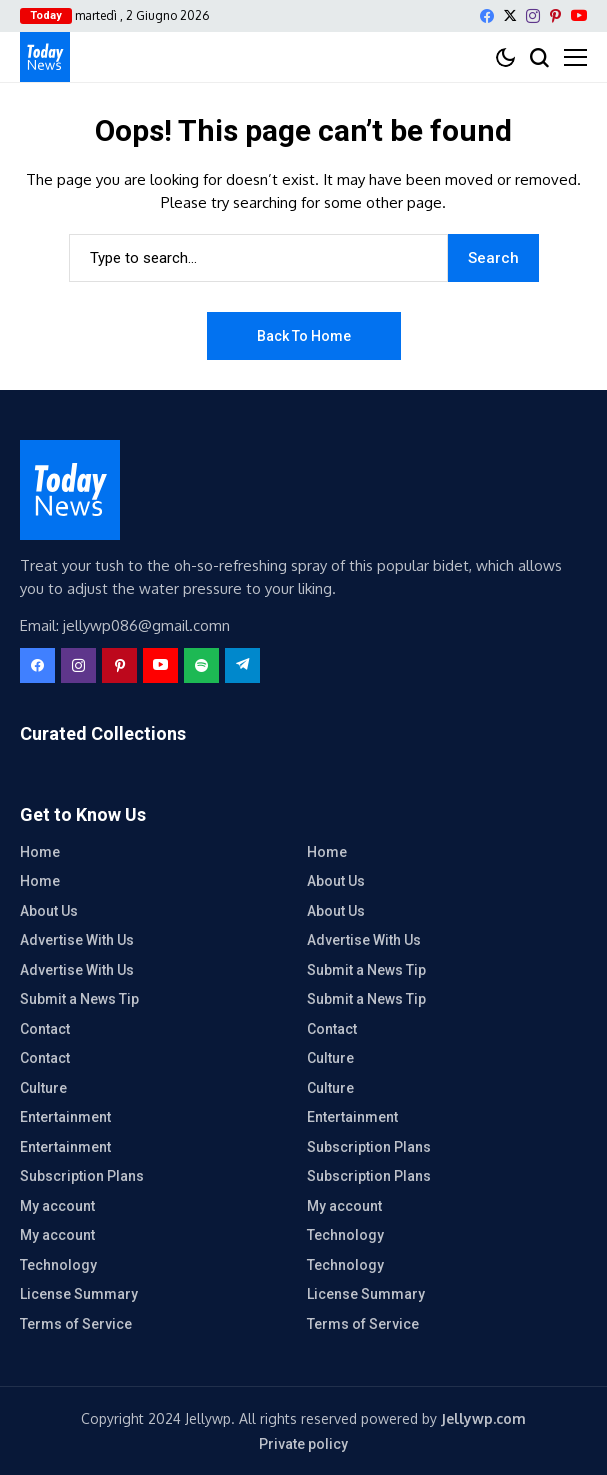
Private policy (303, 1444)
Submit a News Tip (366, 970)
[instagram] (533, 16)
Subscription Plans (369, 1147)
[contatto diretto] (45, 57)
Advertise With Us (77, 940)
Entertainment (65, 1117)
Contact (45, 1029)
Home (40, 852)
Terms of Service (76, 1324)
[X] (510, 15)
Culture (330, 1058)
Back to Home (304, 336)
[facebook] (487, 16)
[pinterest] (555, 16)
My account (57, 1206)
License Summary (79, 1294)
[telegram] (242, 665)
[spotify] (201, 665)
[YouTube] (579, 15)
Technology (345, 1235)
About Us (336, 881)
